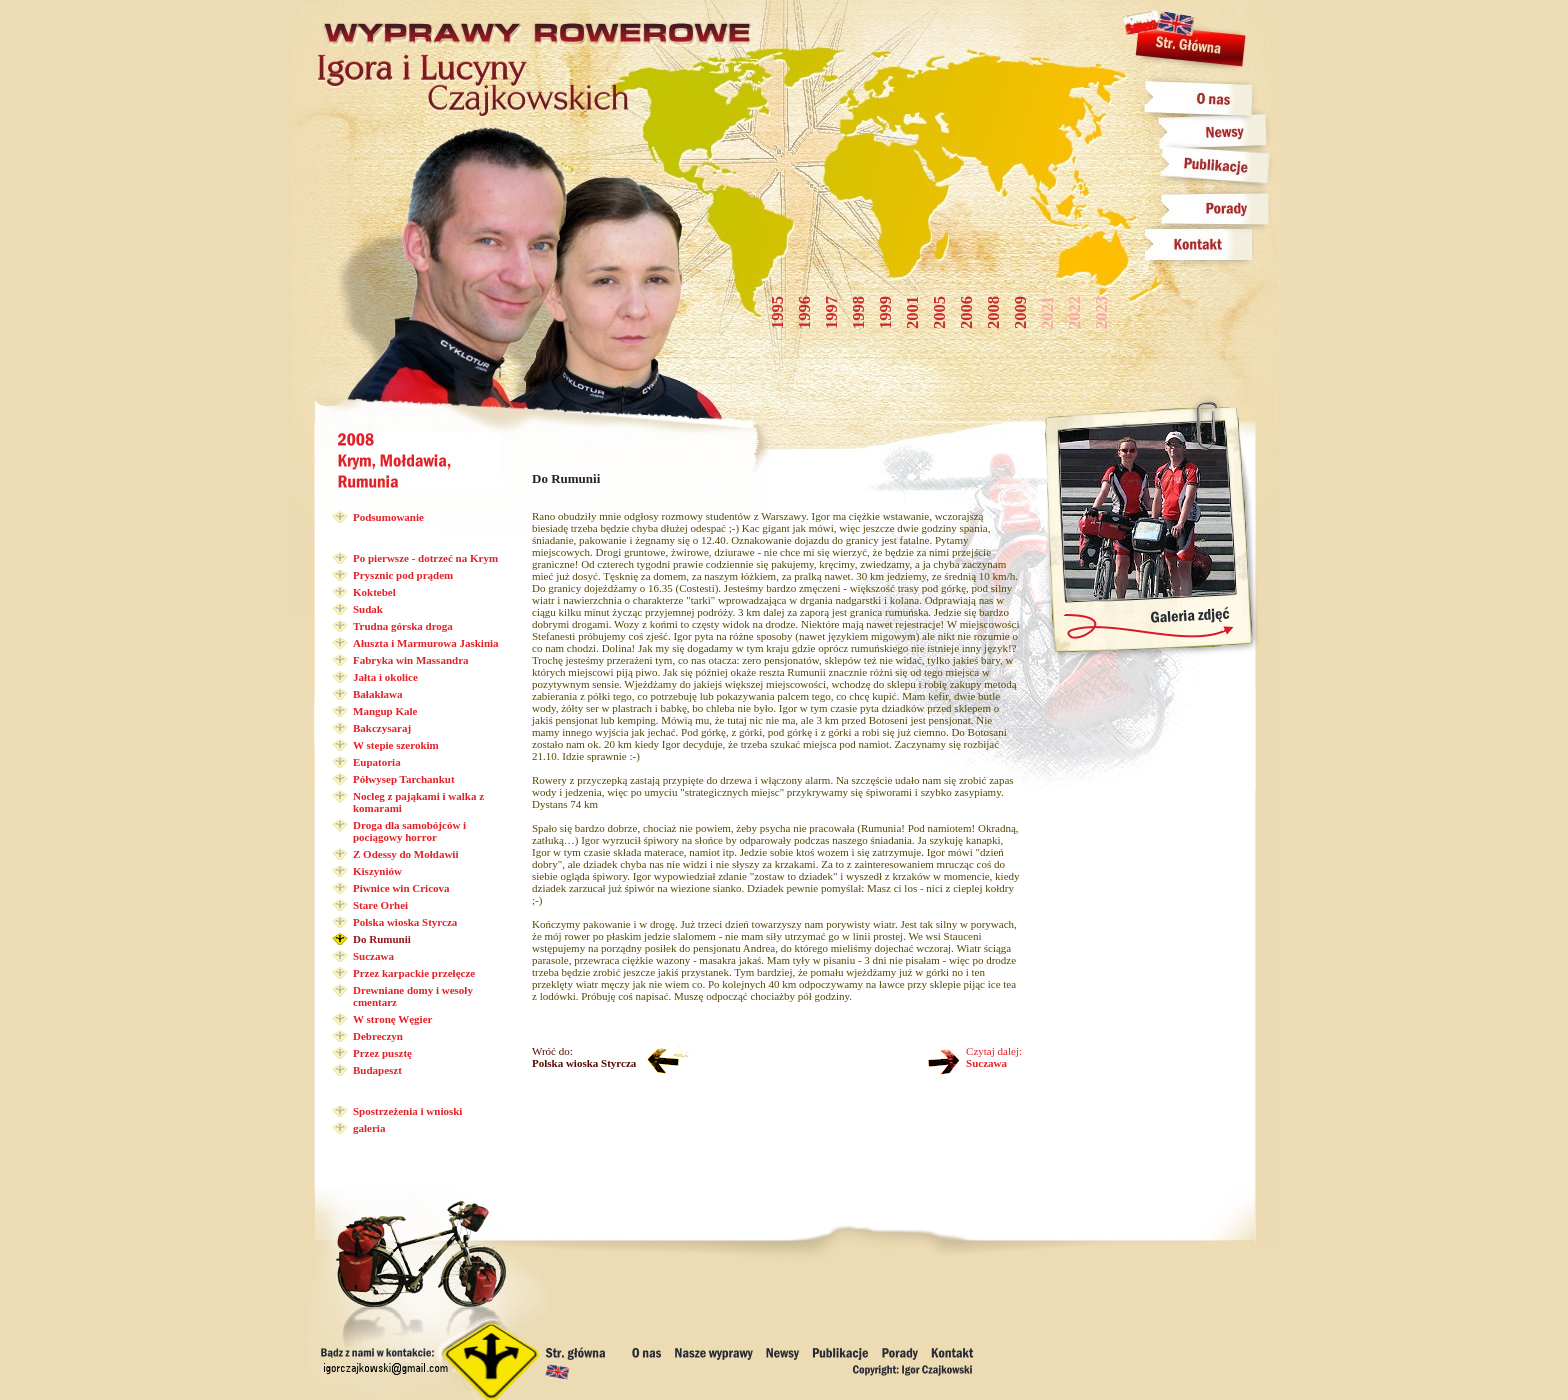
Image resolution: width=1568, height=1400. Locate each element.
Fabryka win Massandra (411, 660)
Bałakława (378, 694)
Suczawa (373, 956)
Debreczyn (378, 1036)
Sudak (368, 609)
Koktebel (374, 592)
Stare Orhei (380, 905)
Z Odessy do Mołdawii (405, 854)
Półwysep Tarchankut (404, 779)
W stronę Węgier (392, 1019)
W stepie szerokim (396, 745)
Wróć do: (584, 1057)
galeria (369, 1128)
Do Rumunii (382, 939)
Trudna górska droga (403, 626)
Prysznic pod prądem (403, 575)
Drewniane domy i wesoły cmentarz (413, 996)
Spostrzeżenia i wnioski (407, 1111)
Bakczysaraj (382, 728)
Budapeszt (377, 1070)
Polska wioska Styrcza (405, 922)
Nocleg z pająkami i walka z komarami (418, 802)
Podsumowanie (388, 517)
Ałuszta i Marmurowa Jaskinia (426, 643)
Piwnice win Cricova (401, 888)
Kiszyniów (377, 871)
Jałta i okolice (385, 677)
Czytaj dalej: (994, 1057)
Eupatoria (377, 762)
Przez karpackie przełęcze (414, 973)
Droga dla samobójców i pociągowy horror (409, 831)
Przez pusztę (382, 1053)
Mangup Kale (385, 711)
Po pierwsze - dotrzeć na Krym (425, 558)
